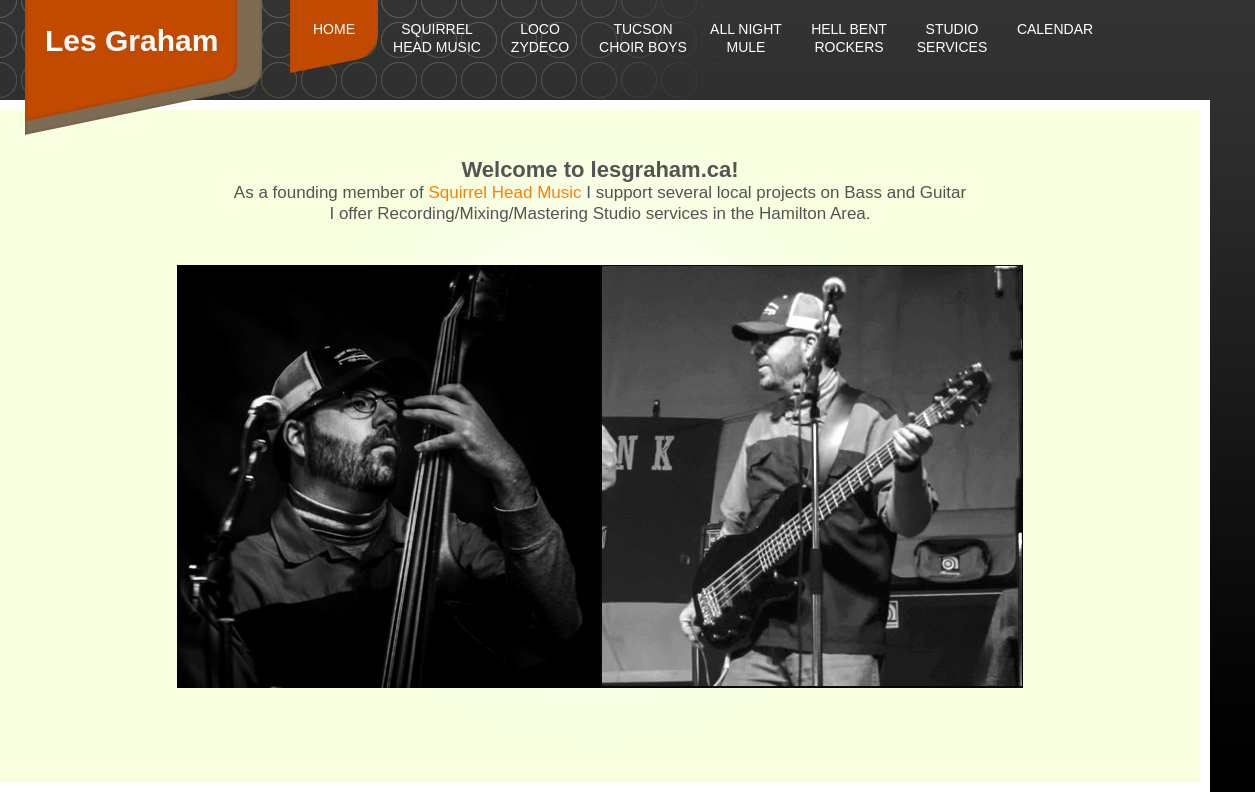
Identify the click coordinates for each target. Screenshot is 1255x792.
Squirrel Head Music (437, 38)
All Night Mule (746, 38)
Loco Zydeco (540, 38)
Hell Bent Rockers (849, 38)
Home (334, 29)
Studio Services (952, 38)
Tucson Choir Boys (643, 38)
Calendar (1055, 29)
